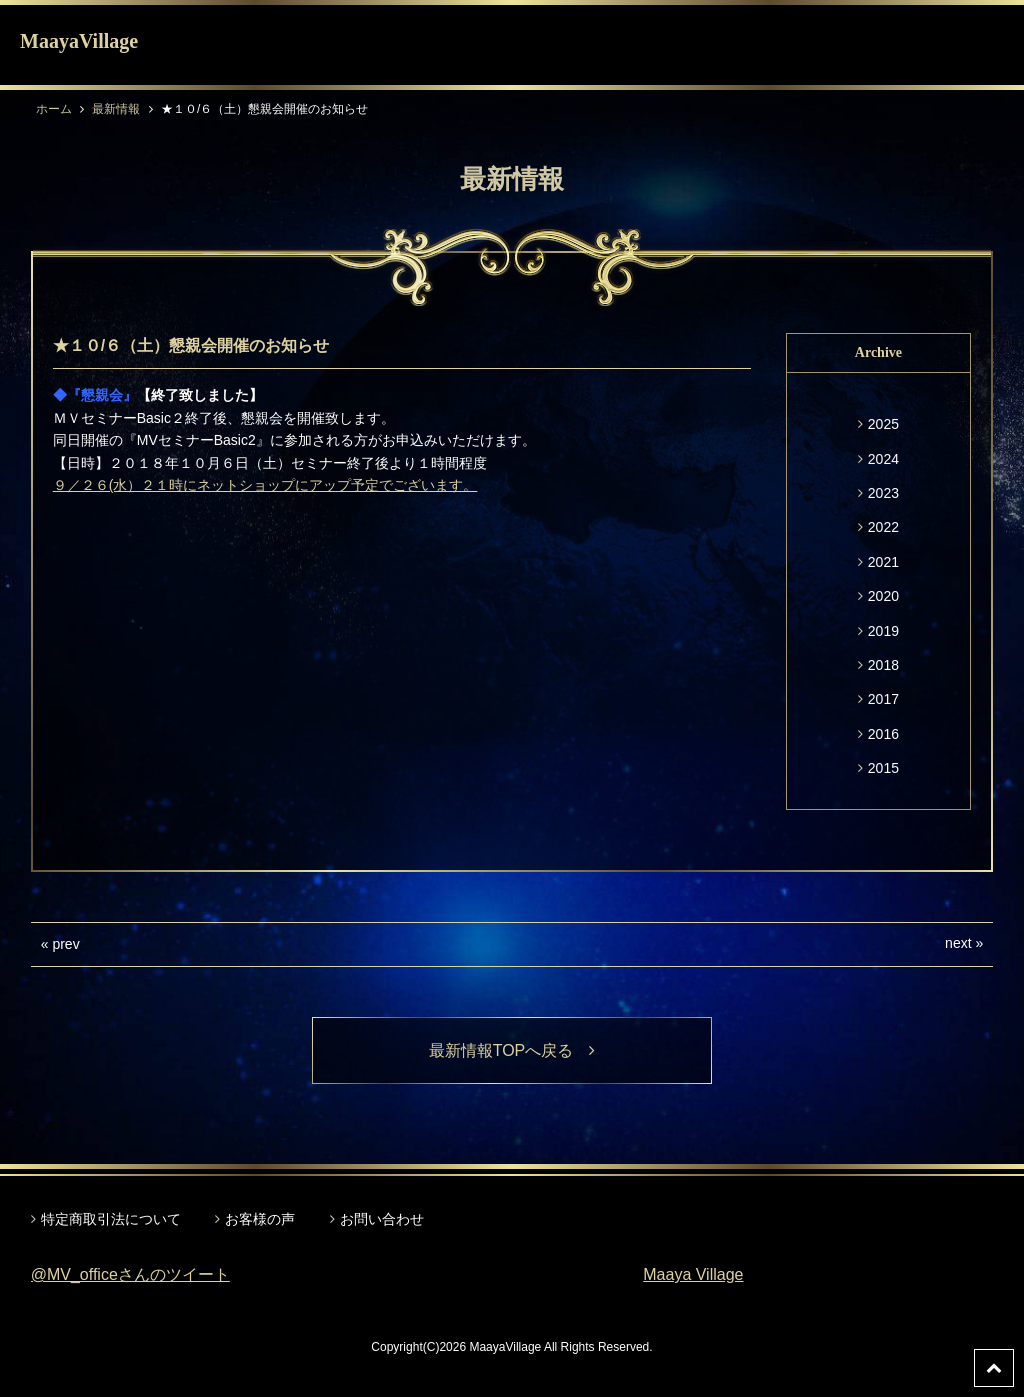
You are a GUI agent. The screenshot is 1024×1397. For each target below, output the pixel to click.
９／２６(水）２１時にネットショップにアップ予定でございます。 (265, 485)
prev (65, 944)
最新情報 (116, 109)
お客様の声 (260, 1219)
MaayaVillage (79, 41)
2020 (883, 596)
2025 (883, 424)
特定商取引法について (111, 1219)
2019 (883, 631)
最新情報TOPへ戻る (512, 1050)
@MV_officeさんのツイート (130, 1274)
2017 (883, 699)
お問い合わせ (382, 1219)
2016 (883, 734)
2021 (883, 562)
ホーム (54, 109)
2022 (883, 527)
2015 (883, 768)
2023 (883, 493)
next (958, 943)
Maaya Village (693, 1274)
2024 (883, 459)
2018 (883, 665)
